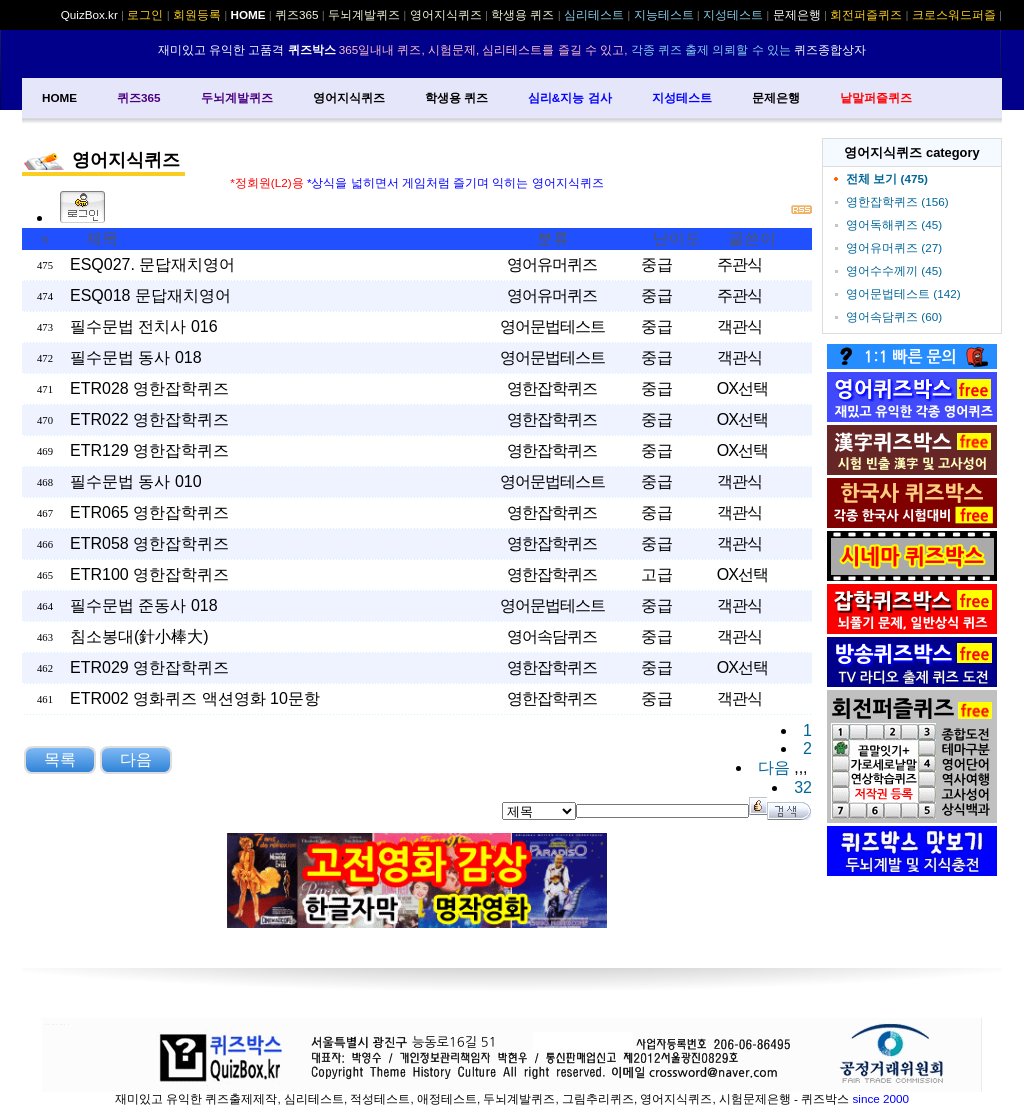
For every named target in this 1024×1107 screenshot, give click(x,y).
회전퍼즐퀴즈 (866, 14)
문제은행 (776, 97)
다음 (774, 767)
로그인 (145, 14)
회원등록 (197, 14)
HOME (59, 97)
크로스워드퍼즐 (954, 14)
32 (803, 787)
